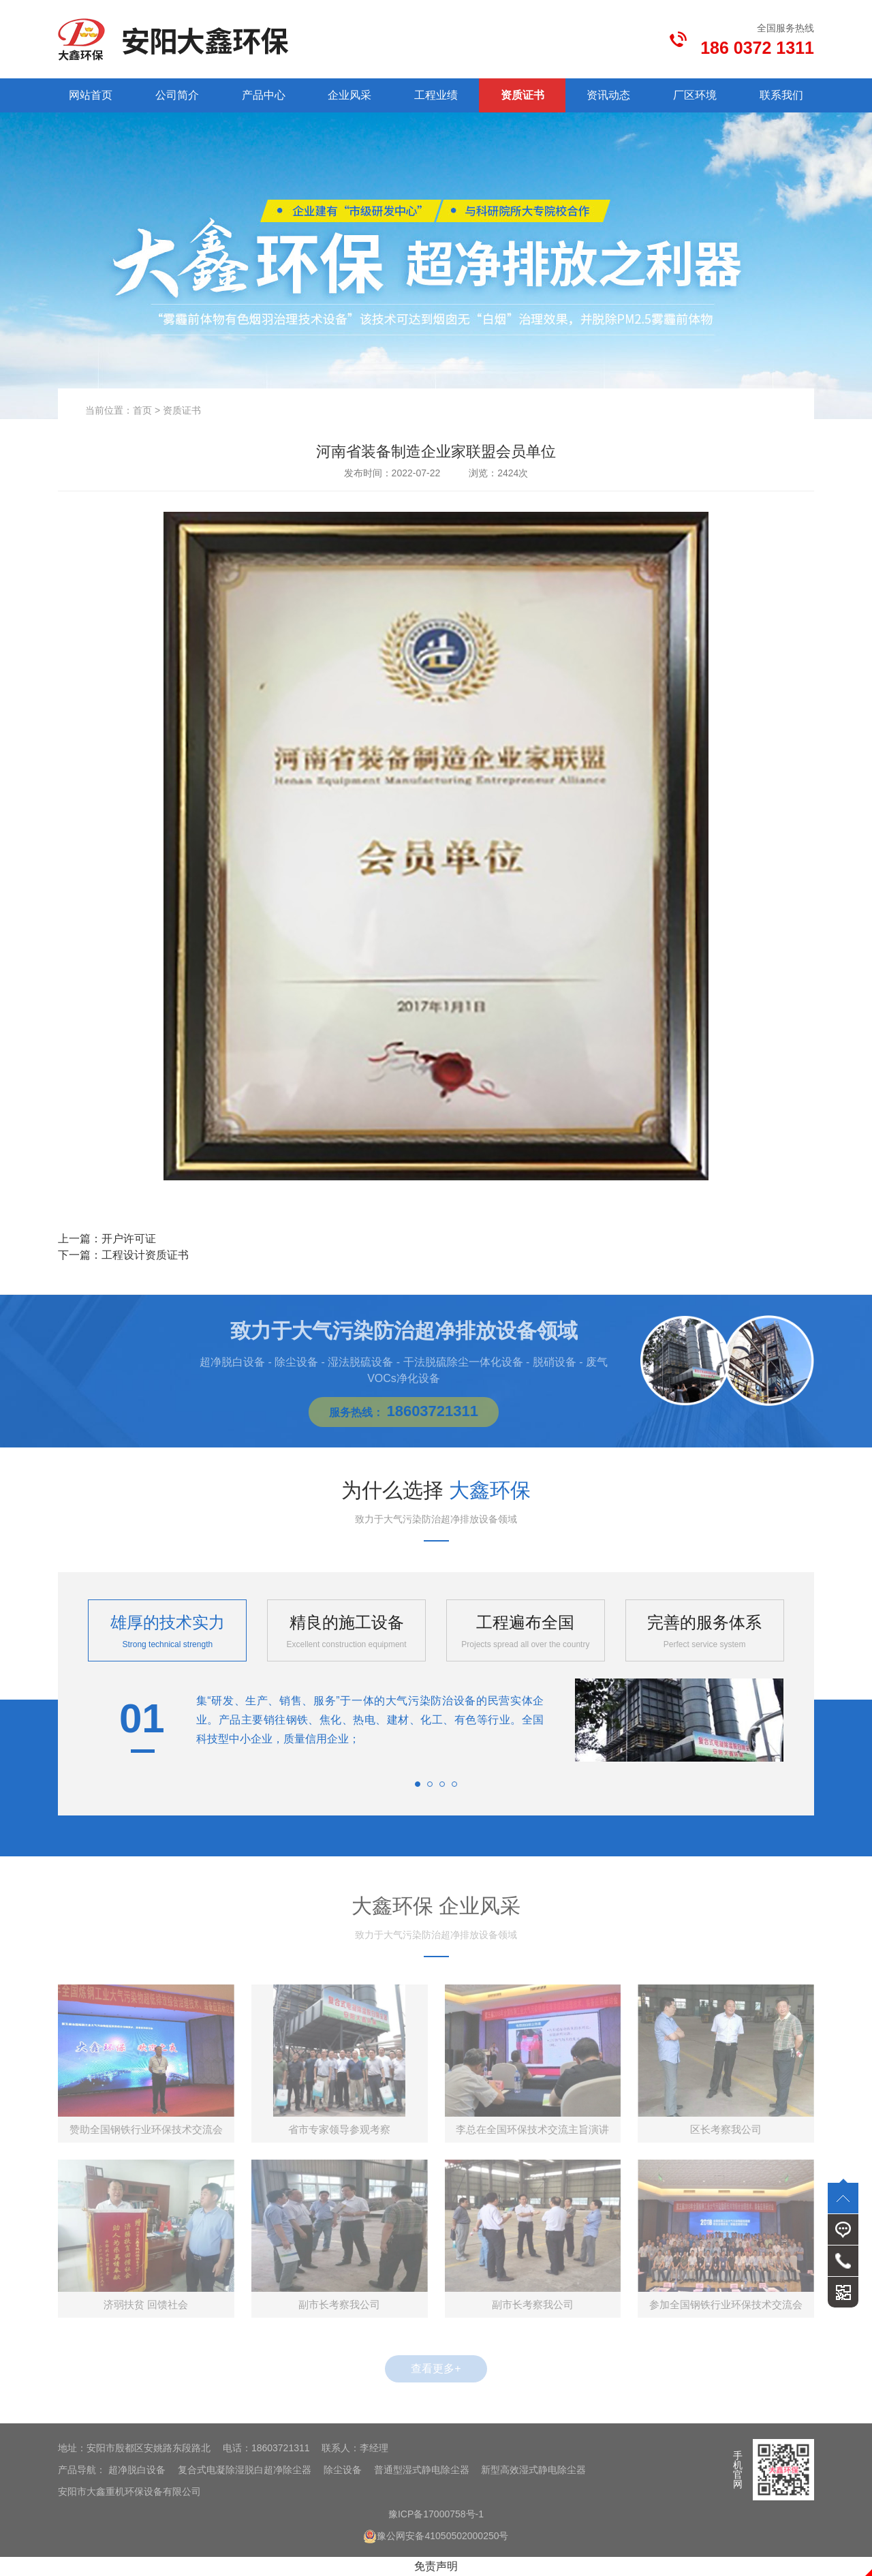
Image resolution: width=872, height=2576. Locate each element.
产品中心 (263, 95)
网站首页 (90, 95)
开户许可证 (129, 1238)
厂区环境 (695, 95)
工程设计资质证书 (145, 1255)
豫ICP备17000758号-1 (436, 2514)
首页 (142, 410)
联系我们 (781, 95)
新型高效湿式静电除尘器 (533, 2469)
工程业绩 (436, 95)
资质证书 (522, 95)
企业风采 (349, 95)
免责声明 (436, 2566)
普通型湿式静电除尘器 (421, 2469)
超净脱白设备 (137, 2469)
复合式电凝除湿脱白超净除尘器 (244, 2469)
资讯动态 (608, 95)
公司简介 (177, 95)
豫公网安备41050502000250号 (435, 2535)
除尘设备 (343, 2469)
